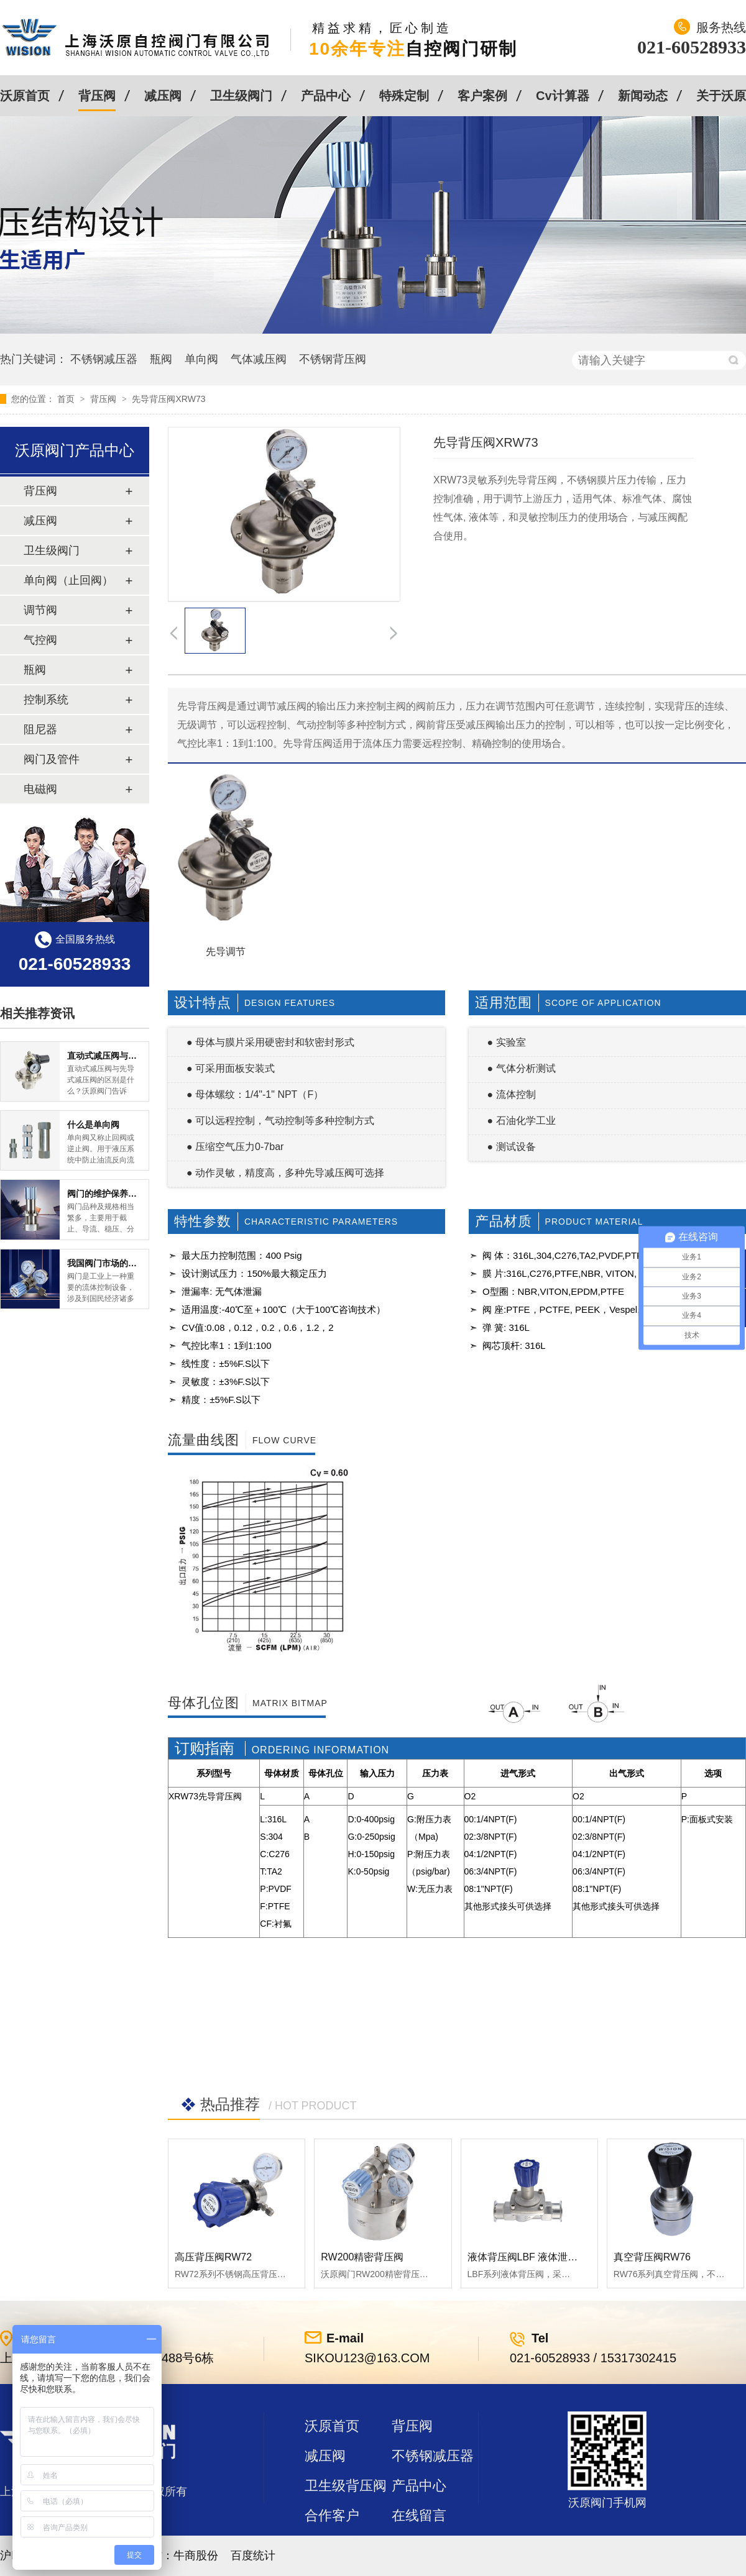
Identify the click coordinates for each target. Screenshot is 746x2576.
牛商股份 (195, 2555)
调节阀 (40, 610)
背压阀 (97, 96)
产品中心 (326, 96)
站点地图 (332, 2545)
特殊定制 (404, 96)
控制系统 (46, 699)
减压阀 (163, 96)
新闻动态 (643, 96)
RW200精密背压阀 (362, 2257)
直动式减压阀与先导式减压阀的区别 (136, 1056)
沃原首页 (25, 96)
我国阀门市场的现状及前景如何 (128, 1263)
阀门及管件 (52, 759)
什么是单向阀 (93, 1125)
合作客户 (332, 2515)
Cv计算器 (562, 96)
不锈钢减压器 (103, 359)
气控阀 (40, 640)
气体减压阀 (259, 359)
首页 (67, 399)
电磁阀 (40, 789)
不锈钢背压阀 (332, 359)
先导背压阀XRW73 (168, 399)
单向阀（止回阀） (68, 580)
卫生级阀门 (241, 96)
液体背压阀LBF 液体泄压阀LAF (536, 2257)
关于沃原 (721, 96)
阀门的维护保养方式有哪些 (119, 1194)
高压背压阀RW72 (213, 2257)
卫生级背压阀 (346, 2485)
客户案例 (482, 96)
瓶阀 (161, 359)
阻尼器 (40, 729)
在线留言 (419, 2515)
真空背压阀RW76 (652, 2257)
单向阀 (201, 359)
